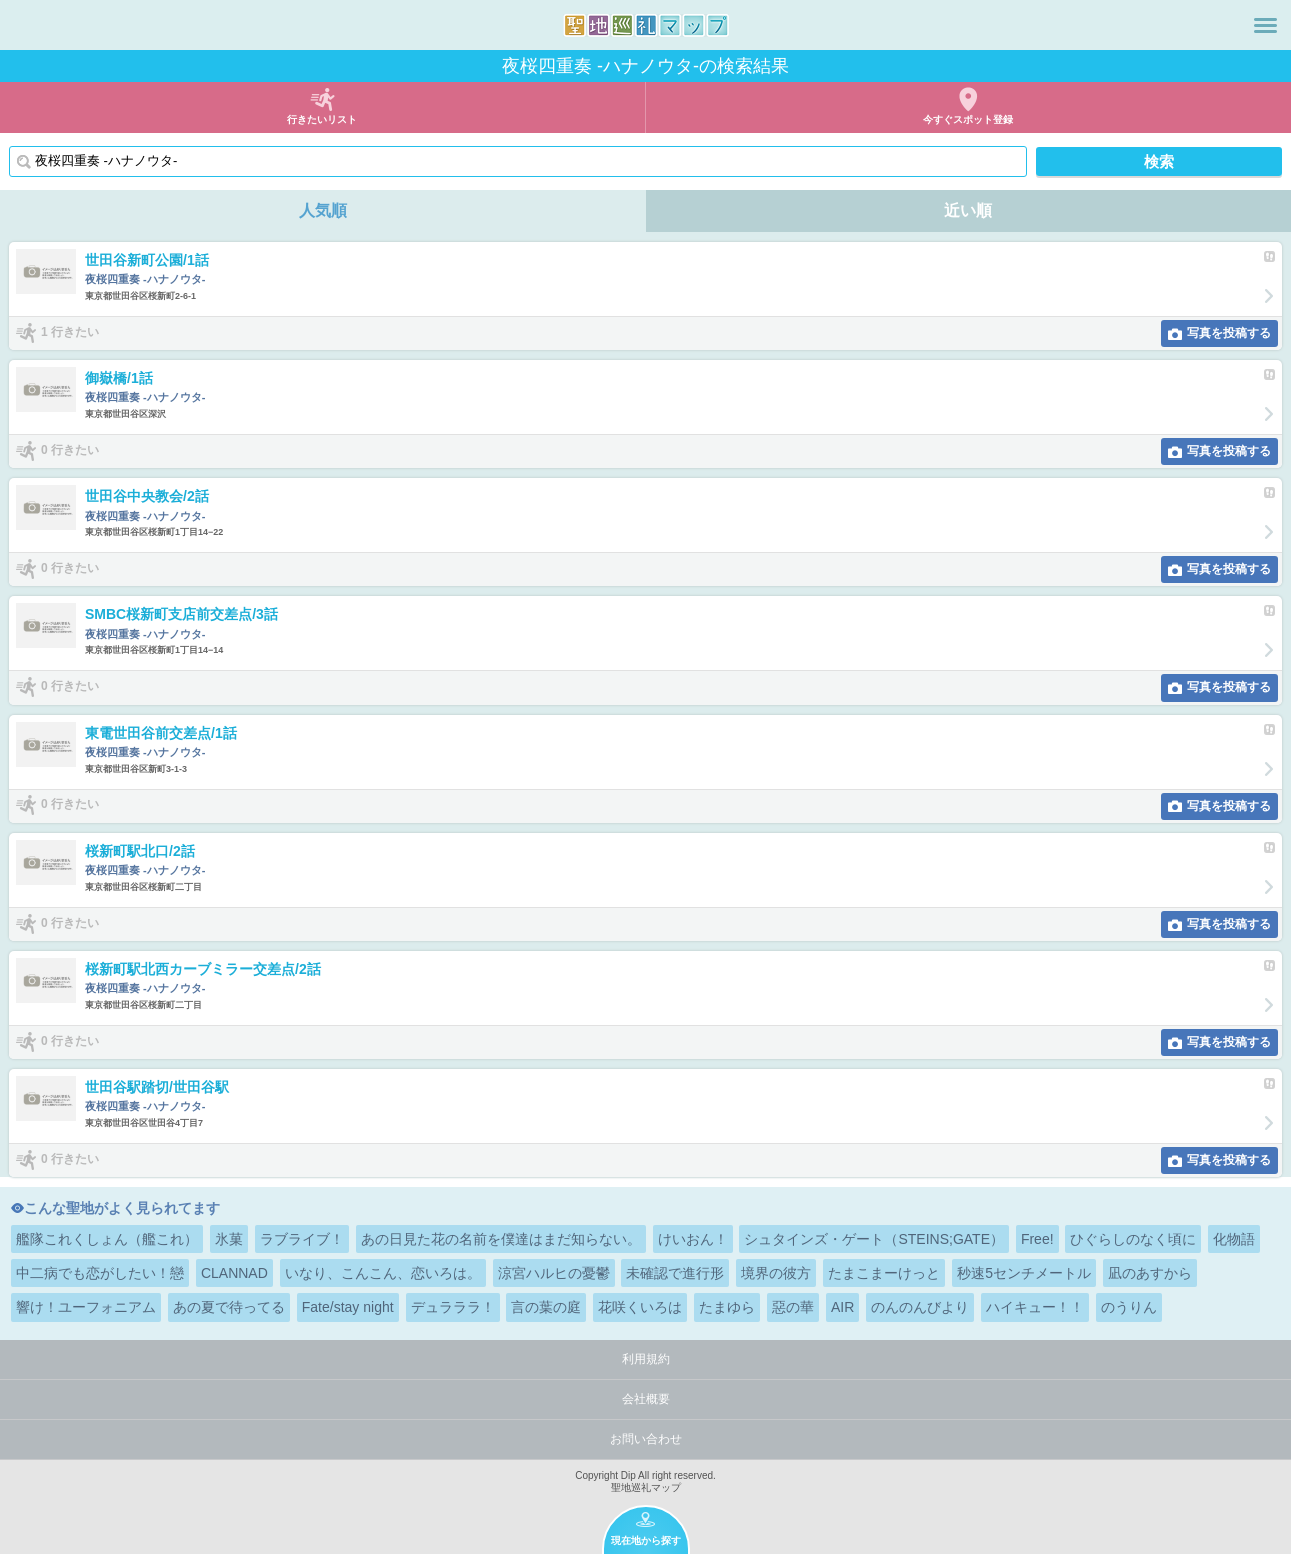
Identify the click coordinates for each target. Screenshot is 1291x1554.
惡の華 (793, 1307)
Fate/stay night (348, 1307)
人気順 (323, 210)
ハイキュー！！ (1035, 1307)
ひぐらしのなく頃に (1133, 1239)
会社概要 (646, 1399)
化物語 (1234, 1239)
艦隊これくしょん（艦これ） (107, 1239)
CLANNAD (234, 1273)
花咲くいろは (640, 1307)
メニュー (1265, 25)
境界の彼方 (776, 1273)
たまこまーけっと (884, 1273)
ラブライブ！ (302, 1239)
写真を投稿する (1229, 333)
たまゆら (727, 1307)
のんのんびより (920, 1307)
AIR (842, 1307)
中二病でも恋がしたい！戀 (100, 1273)
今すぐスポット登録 (968, 119)
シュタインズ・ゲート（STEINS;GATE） (874, 1239)
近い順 (968, 210)
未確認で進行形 (675, 1273)
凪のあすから (1150, 1273)
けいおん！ (693, 1239)
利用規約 (646, 1359)
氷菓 (229, 1239)
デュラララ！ (453, 1307)
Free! (1037, 1239)
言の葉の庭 (546, 1307)
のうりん (1129, 1307)
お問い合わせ (646, 1439)
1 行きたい (70, 332)
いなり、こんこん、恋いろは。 (383, 1273)
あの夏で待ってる (229, 1307)
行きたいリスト (322, 119)
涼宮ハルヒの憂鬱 (554, 1273)
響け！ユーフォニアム (86, 1307)
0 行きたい (70, 450)
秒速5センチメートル (1024, 1273)
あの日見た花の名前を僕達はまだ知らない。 (501, 1239)
